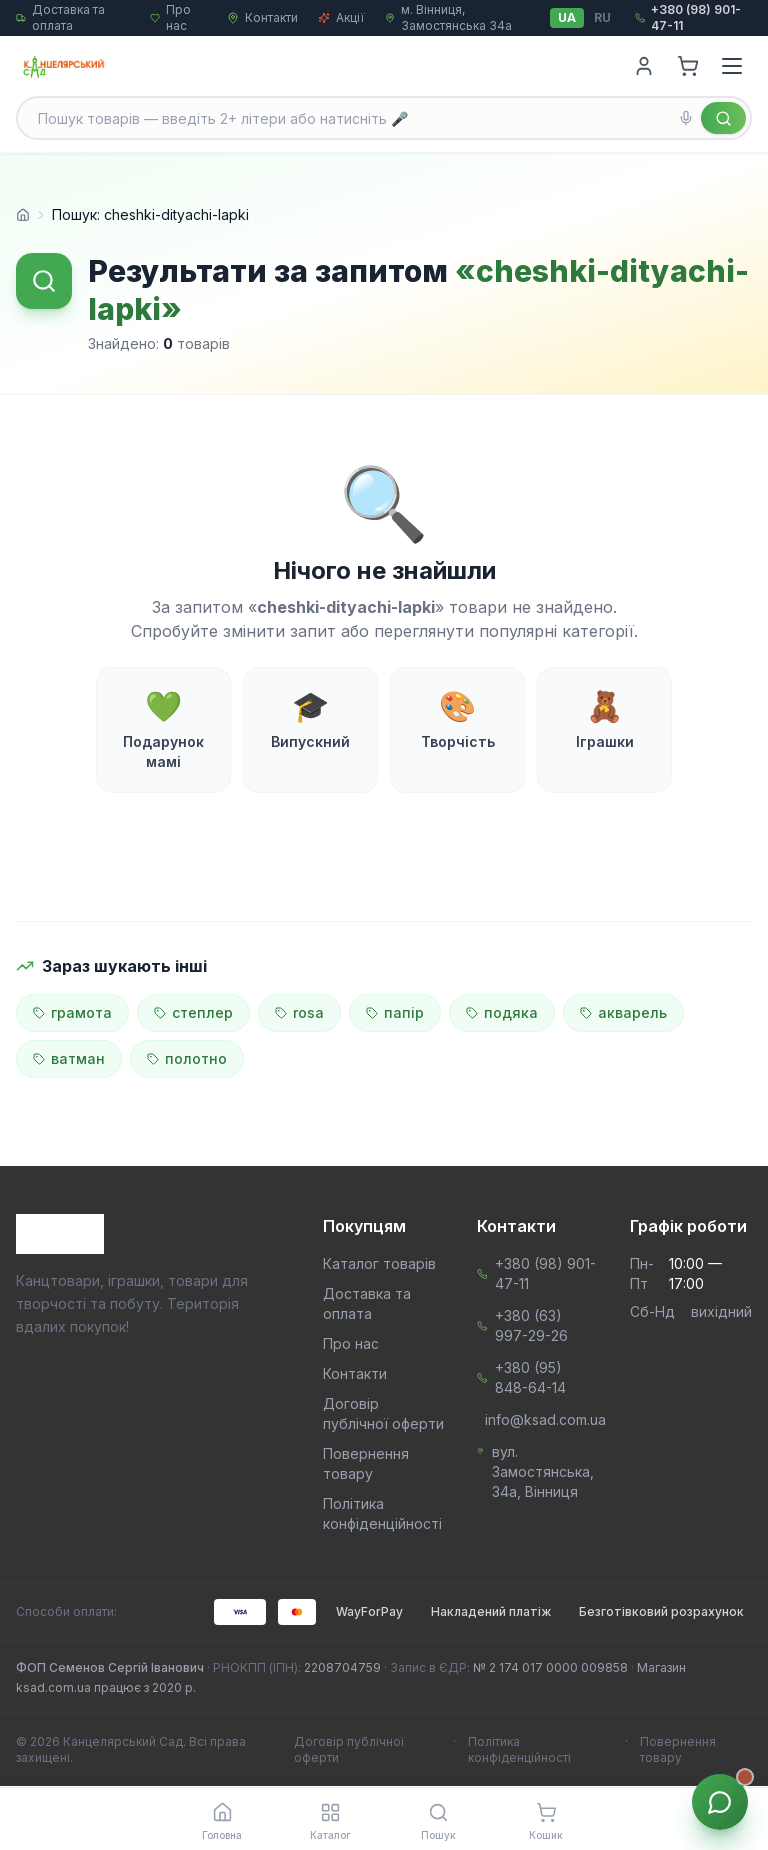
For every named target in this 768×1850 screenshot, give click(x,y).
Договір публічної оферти (349, 1749)
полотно (187, 1058)
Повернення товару (678, 1749)
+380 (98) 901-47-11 (545, 1273)
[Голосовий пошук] (686, 118)
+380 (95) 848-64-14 (530, 1377)
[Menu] (732, 66)
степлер (193, 1012)
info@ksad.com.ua (545, 1419)
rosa (299, 1012)
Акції (341, 17)
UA (567, 17)
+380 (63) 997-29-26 (531, 1325)
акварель (623, 1012)
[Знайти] (723, 118)
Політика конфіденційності (519, 1749)
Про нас (351, 1343)
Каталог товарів (379, 1263)
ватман (69, 1058)
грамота (72, 1012)
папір (395, 1012)
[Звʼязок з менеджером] (720, 1802)
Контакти (262, 17)
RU (602, 17)
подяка (502, 1012)
